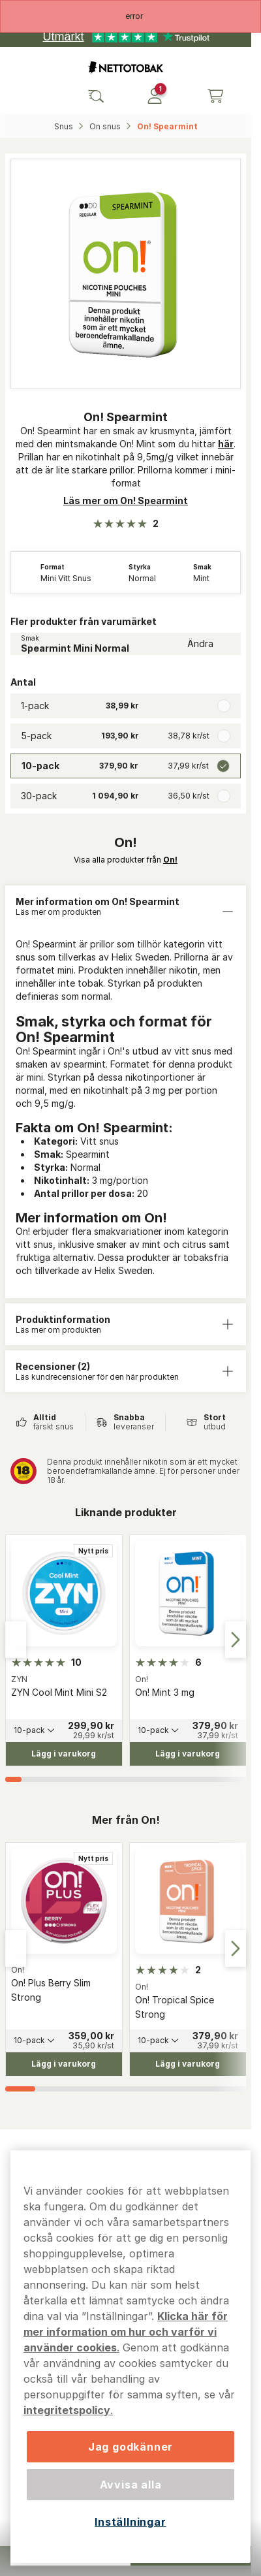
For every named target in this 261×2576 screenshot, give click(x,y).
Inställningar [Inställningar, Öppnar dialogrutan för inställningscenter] (130, 2521)
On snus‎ (106, 126)
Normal (142, 578)
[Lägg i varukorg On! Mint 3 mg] (188, 1754)
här (226, 443)
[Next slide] (235, 1639)
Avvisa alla (131, 2484)
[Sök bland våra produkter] (96, 96)
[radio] (125, 705)
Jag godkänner (130, 2446)
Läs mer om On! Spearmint (125, 500)
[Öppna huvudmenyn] (36, 96)
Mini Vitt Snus (65, 578)
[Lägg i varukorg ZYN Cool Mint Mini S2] (64, 1754)
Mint (201, 578)
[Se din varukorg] (215, 96)
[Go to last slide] (15, 1639)
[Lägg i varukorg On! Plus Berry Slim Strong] (64, 2063)
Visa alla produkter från (125, 860)
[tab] (13, 1779)
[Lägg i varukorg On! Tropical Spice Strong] (188, 2063)
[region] (130, 2356)
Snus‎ (64, 126)
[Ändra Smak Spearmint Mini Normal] (125, 644)
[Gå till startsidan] (126, 67)
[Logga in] (154, 96)
